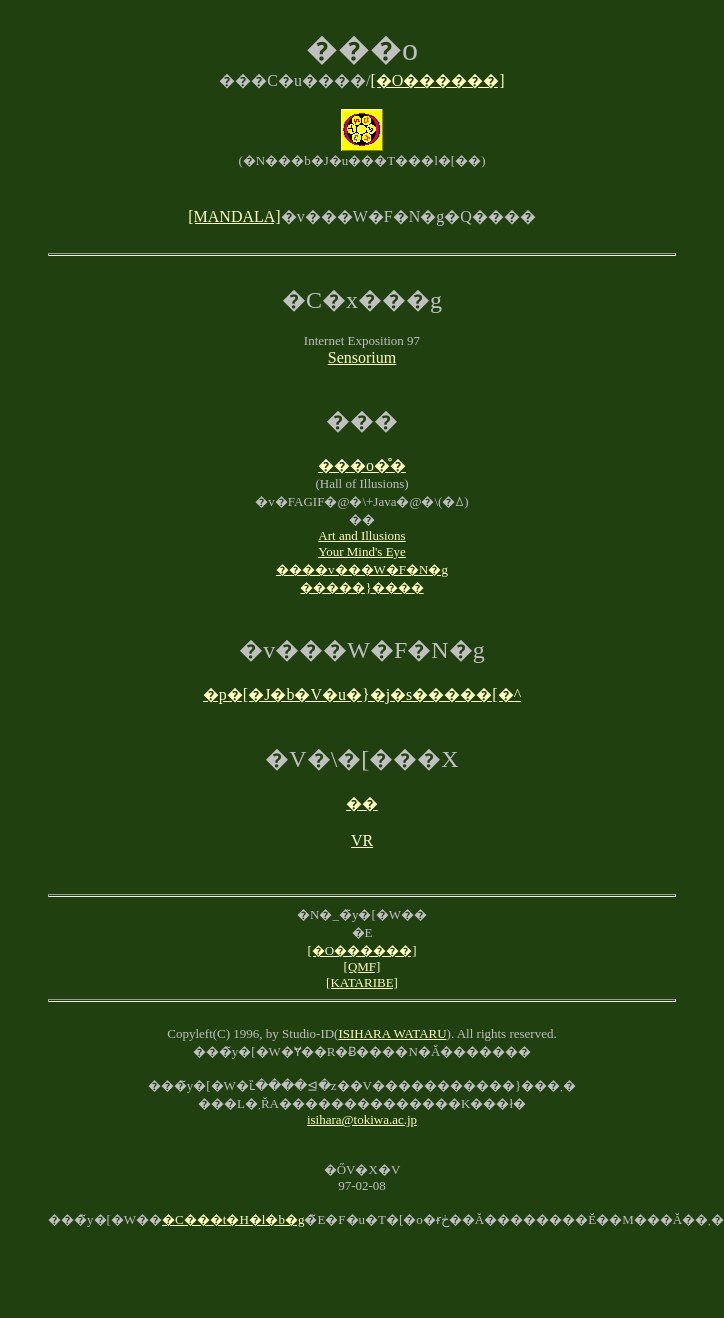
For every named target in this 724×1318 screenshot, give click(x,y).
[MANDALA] (234, 216)
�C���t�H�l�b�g (233, 1219)
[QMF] (362, 966)
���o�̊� (362, 465)
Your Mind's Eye (362, 551)
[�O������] (437, 80)
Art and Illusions (361, 535)
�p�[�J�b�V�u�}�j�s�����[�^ (362, 694)
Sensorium (362, 357)
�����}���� (361, 587)
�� (362, 803)
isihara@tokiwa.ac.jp (362, 1119)
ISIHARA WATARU (392, 1033)
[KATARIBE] (362, 982)
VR (362, 840)
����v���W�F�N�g (362, 569)
